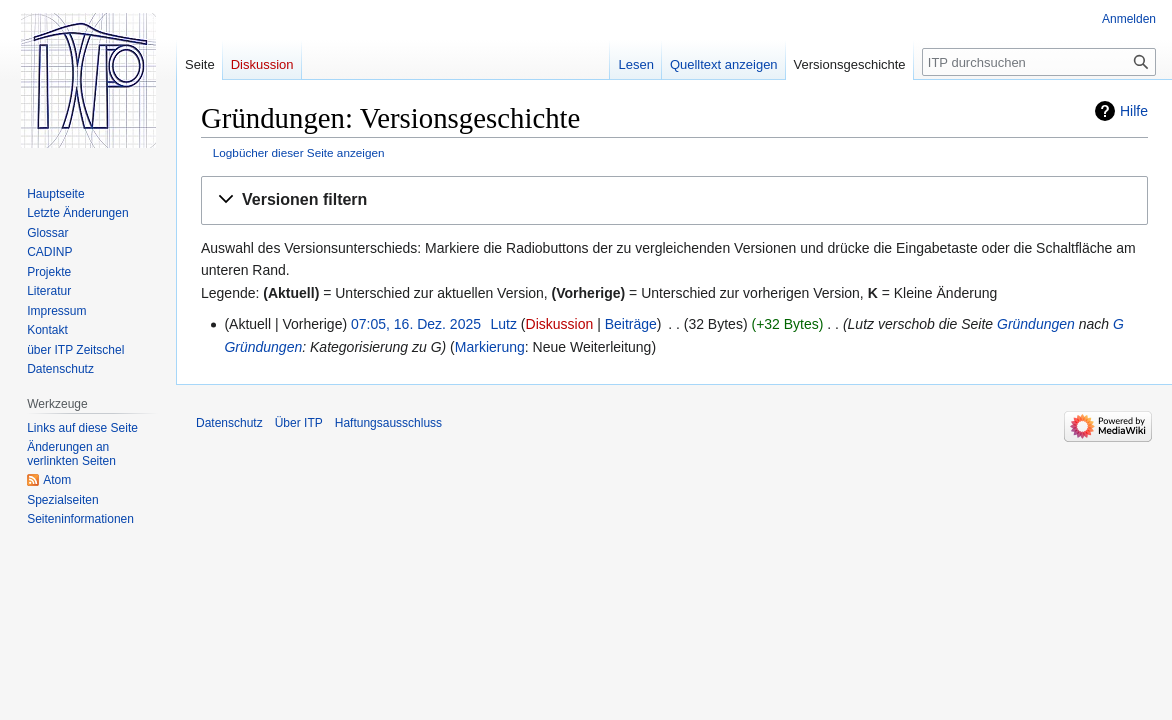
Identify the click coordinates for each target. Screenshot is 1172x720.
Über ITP (299, 423)
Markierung (490, 347)
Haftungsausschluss (388, 423)
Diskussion (560, 324)
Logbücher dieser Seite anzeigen (299, 152)
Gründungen (1036, 324)
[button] (674, 200)
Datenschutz (229, 423)
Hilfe (1134, 111)
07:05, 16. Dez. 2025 (416, 324)
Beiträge (631, 324)
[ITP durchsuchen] (1039, 62)
